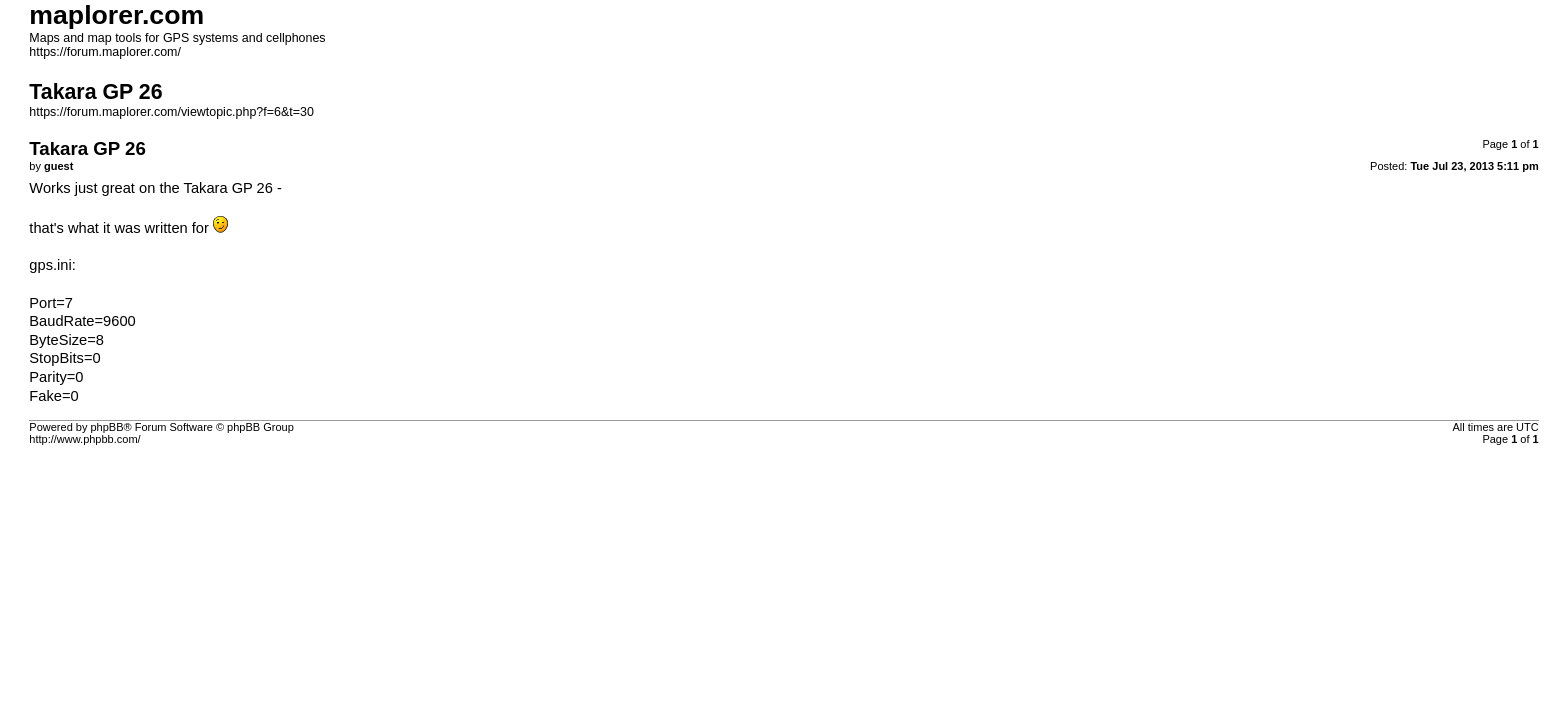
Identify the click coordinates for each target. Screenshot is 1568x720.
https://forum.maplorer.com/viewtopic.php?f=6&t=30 (171, 112)
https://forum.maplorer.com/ (105, 52)
